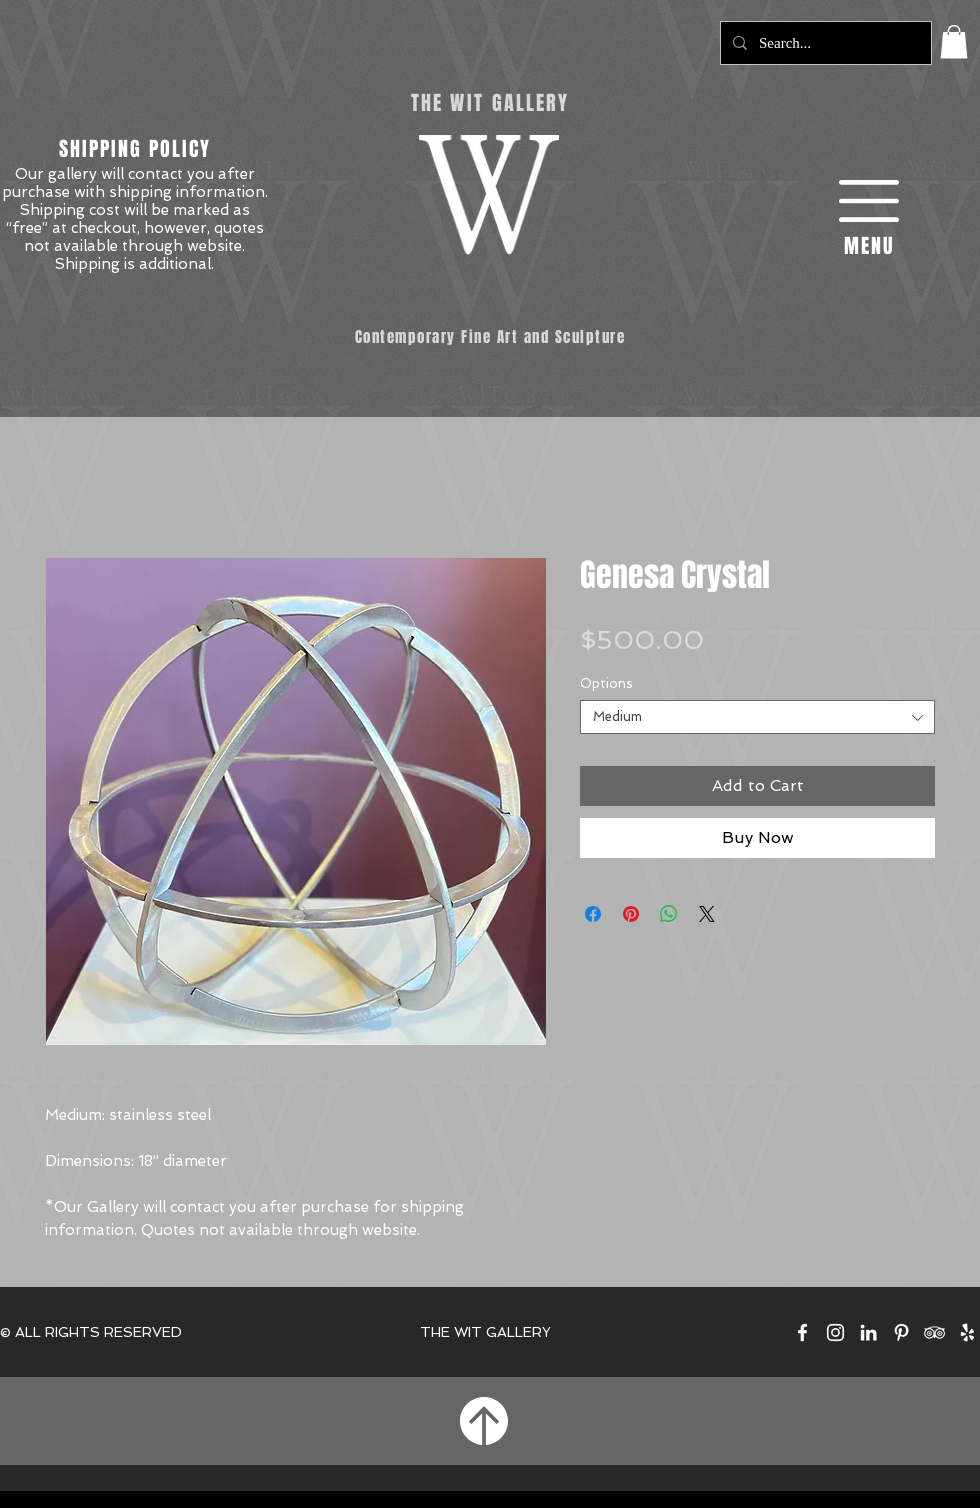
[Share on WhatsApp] (669, 914)
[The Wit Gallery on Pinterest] (901, 1332)
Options (606, 683)
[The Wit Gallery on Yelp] (967, 1332)
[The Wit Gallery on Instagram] (835, 1332)
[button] (954, 41)
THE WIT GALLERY (485, 1332)
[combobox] (757, 717)
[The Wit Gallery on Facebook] (802, 1332)
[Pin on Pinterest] (631, 914)
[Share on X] (707, 914)
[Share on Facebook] (593, 914)
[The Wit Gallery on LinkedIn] (868, 1332)
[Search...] (824, 43)
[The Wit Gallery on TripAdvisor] (934, 1332)
